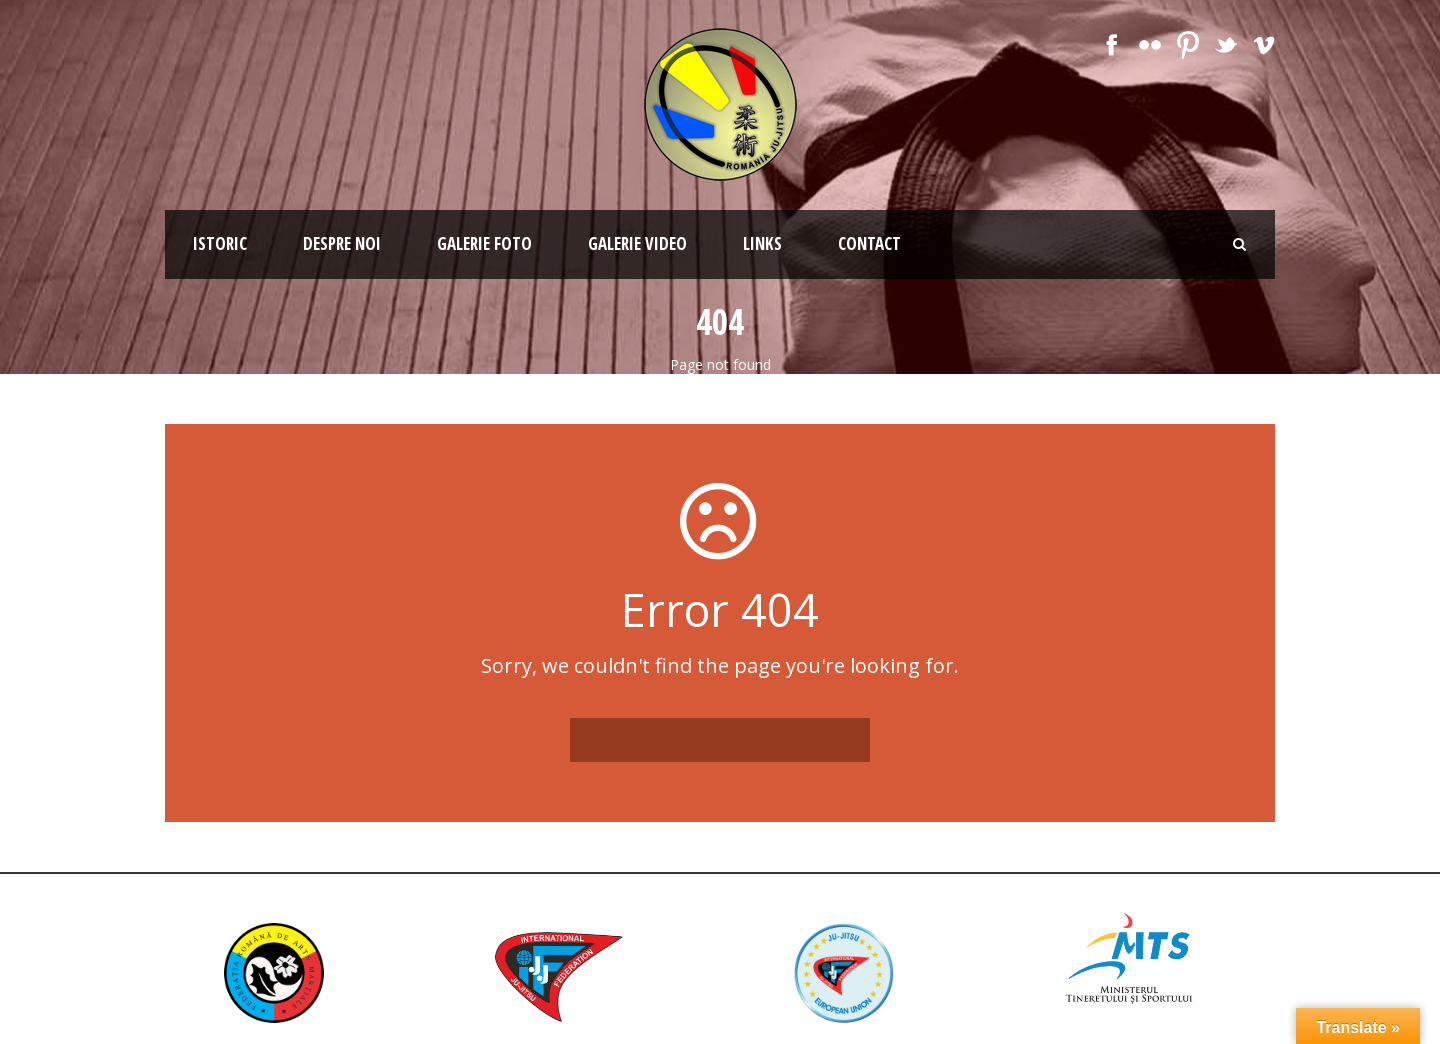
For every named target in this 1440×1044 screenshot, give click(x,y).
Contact (869, 243)
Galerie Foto (484, 243)
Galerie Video (637, 243)
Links (762, 243)
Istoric (220, 243)
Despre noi (342, 243)
